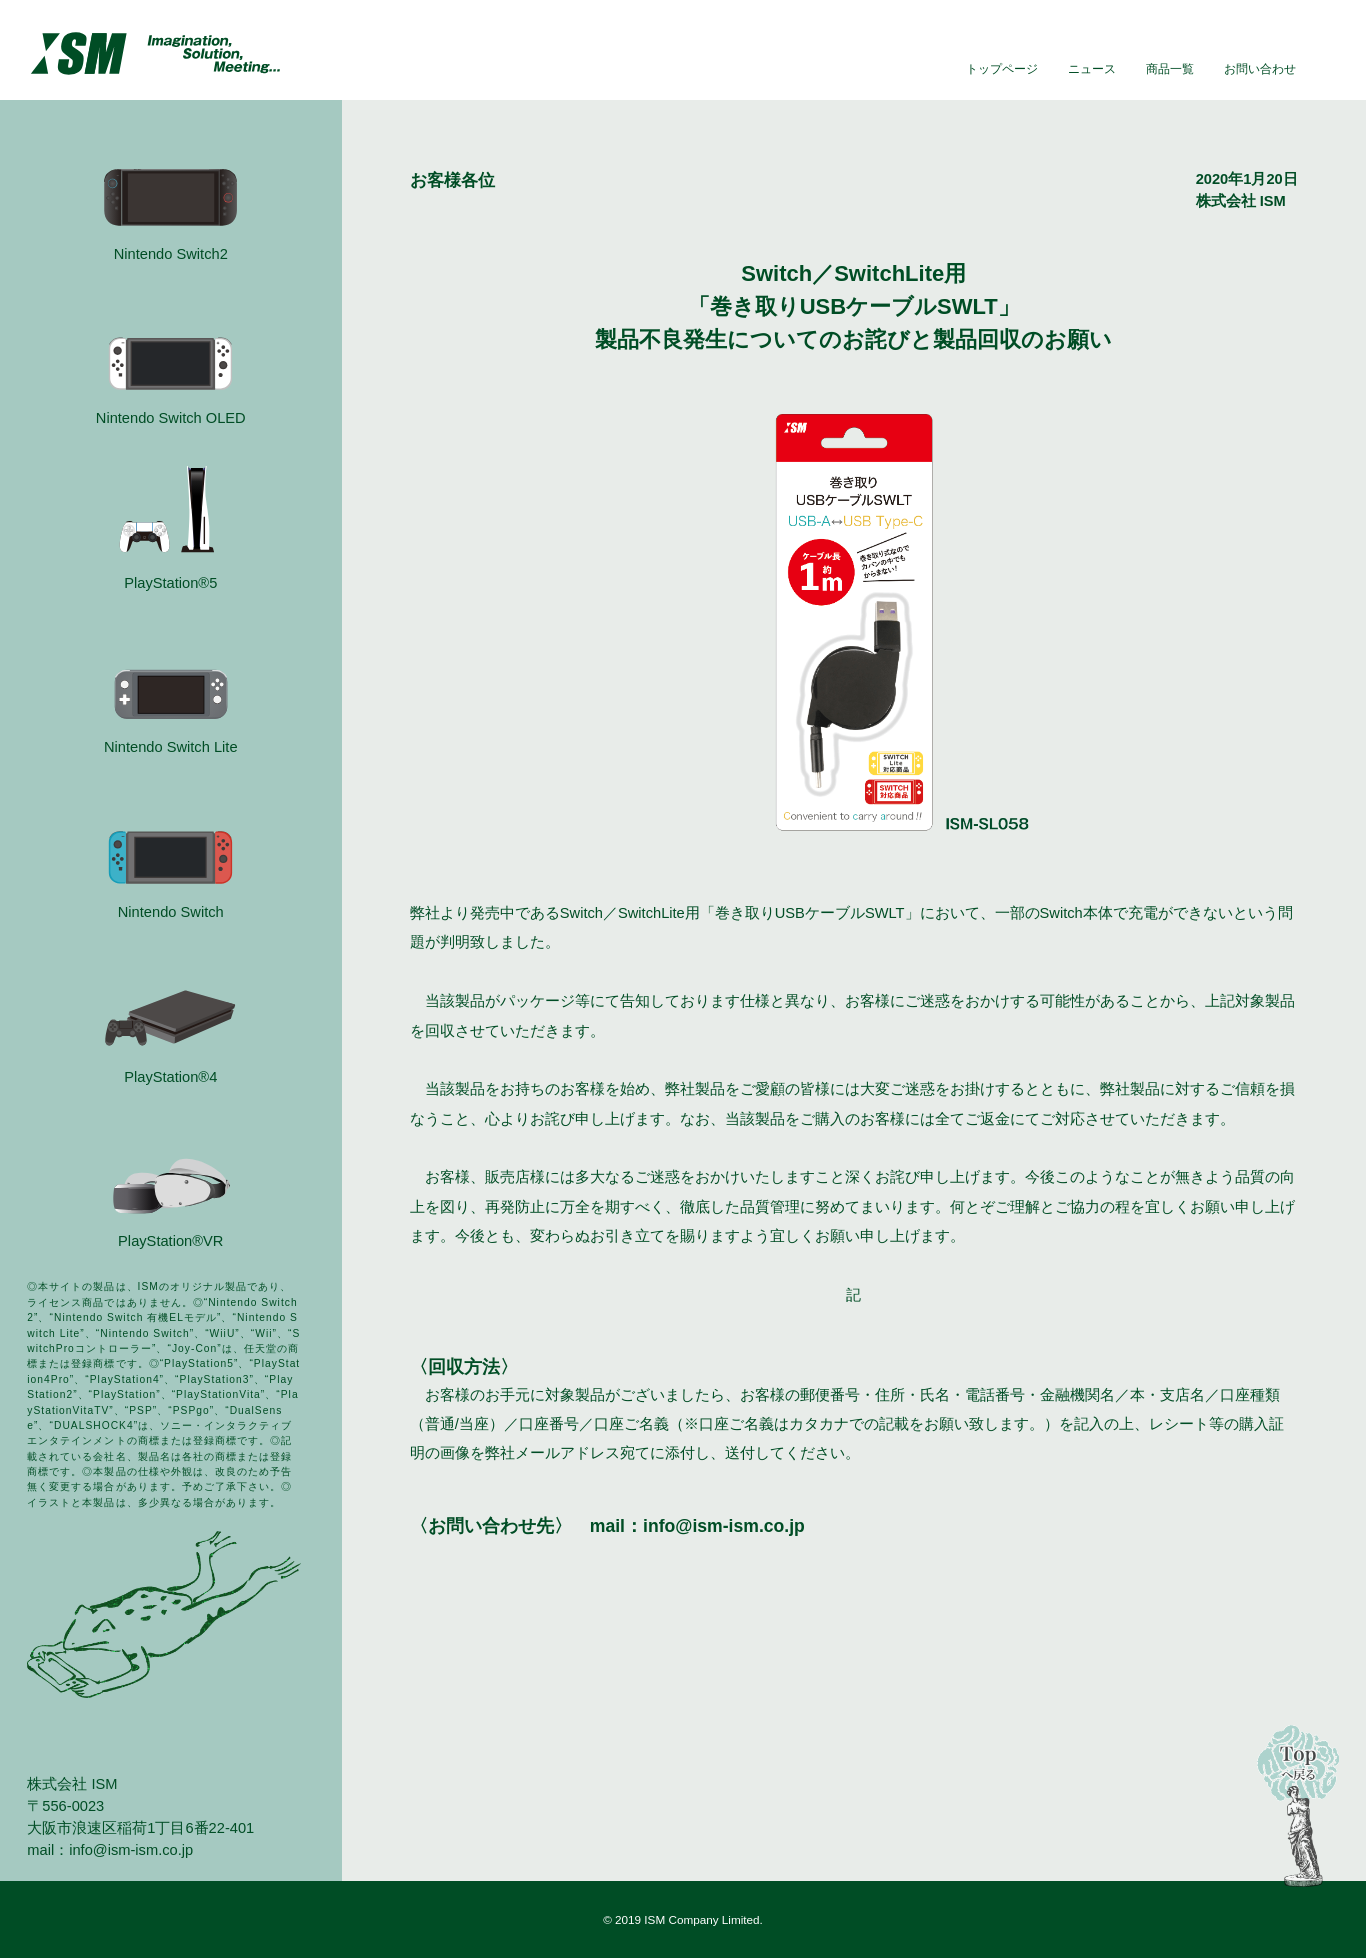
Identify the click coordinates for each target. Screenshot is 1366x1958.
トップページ (1002, 68)
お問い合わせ (1260, 68)
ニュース (1092, 68)
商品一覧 (1170, 68)
